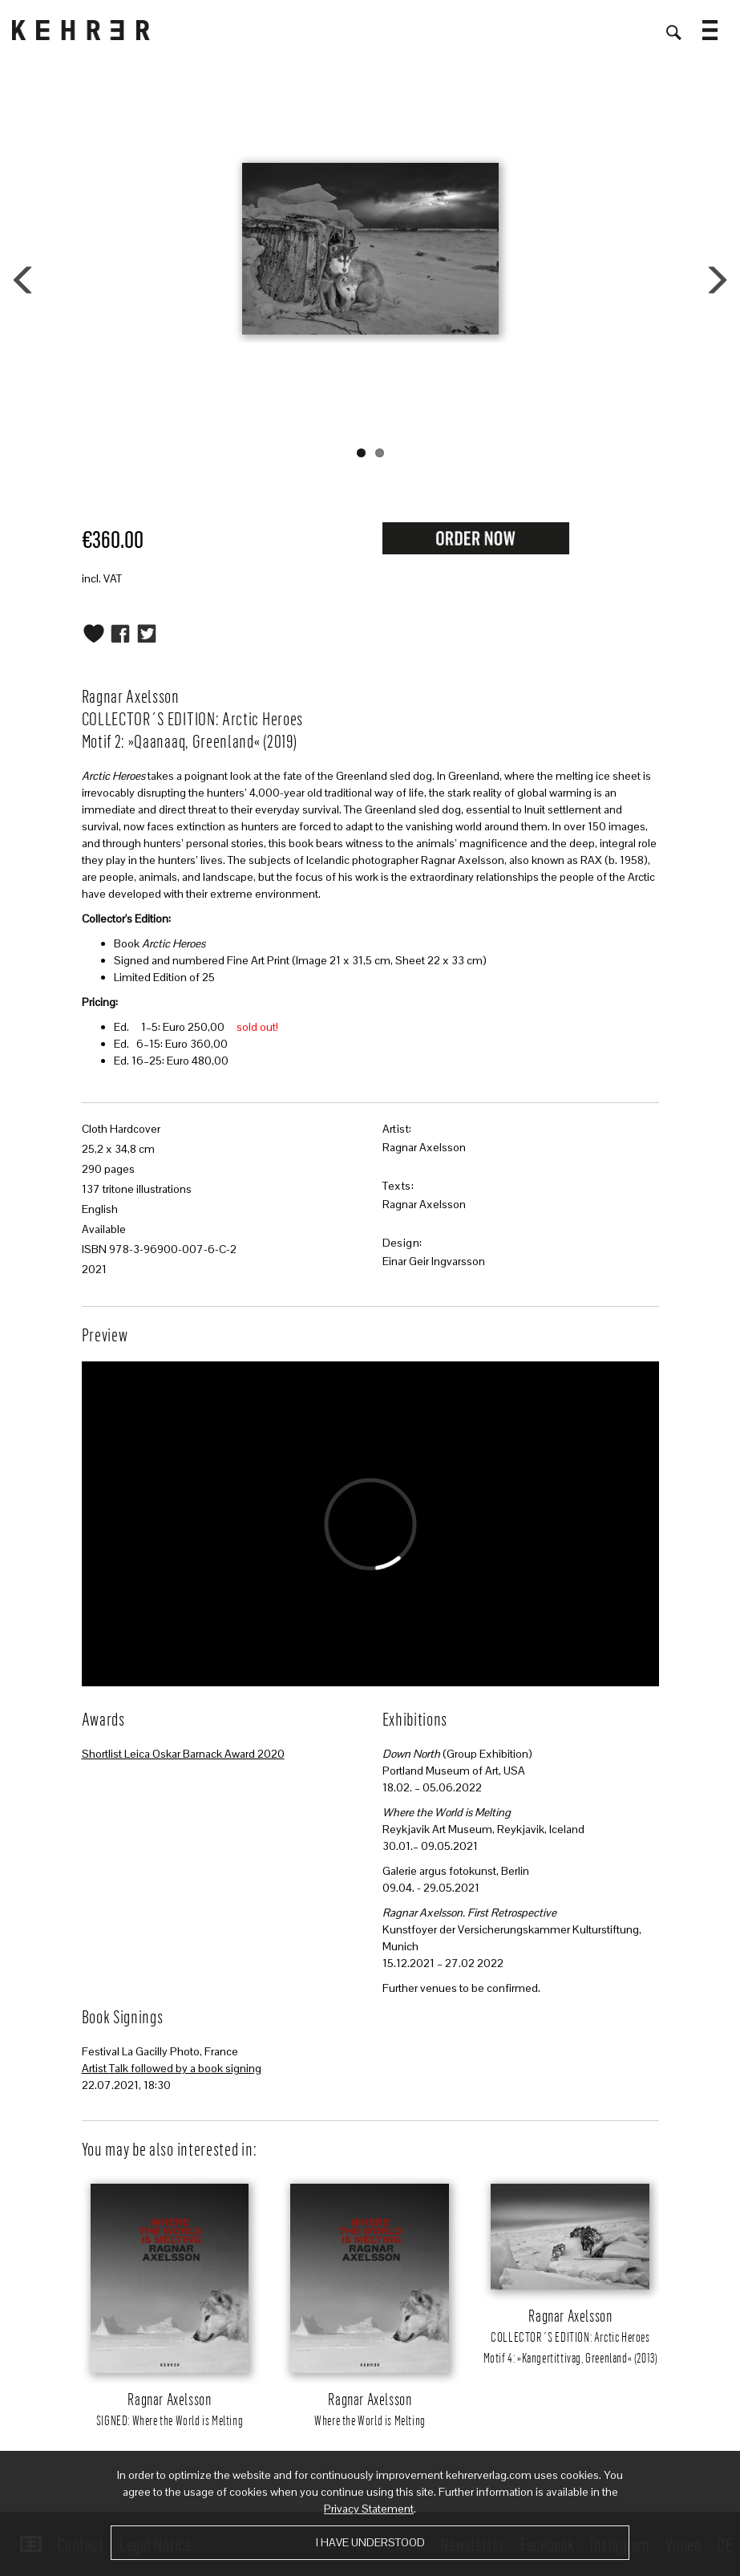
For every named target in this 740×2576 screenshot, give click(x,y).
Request (475, 537)
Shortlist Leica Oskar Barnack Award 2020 (183, 1753)
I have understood (370, 2542)
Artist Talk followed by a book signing (171, 2068)
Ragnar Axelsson (424, 1147)
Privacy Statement (369, 2508)
